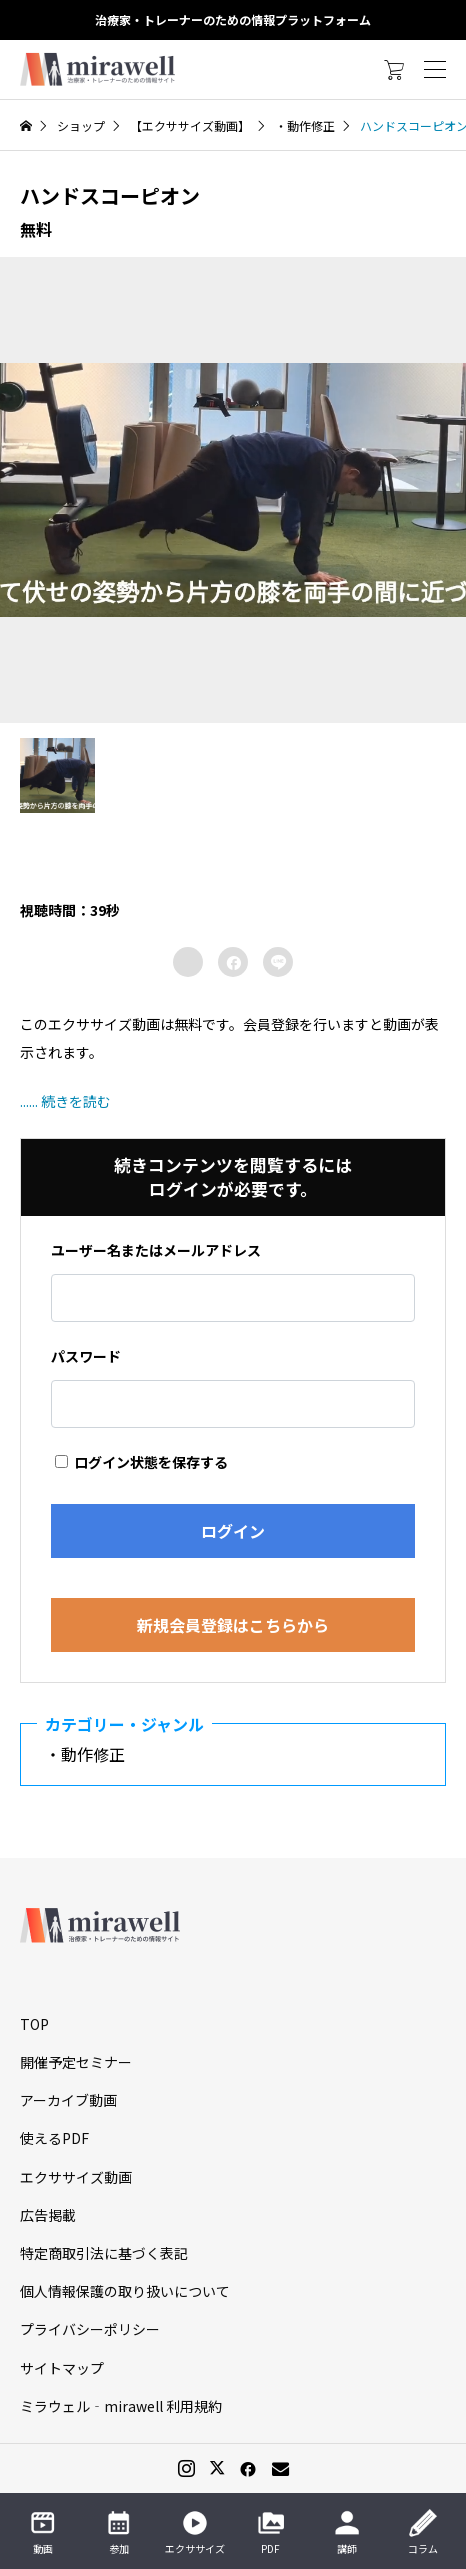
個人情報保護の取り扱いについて (125, 2291)
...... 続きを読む (65, 1101)
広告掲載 (48, 2215)
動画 (43, 2532)
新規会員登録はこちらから (233, 1625)
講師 (347, 2532)
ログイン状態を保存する (141, 1462)
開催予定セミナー (76, 2062)
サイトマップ (62, 2368)
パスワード (86, 1356)
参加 (119, 2532)
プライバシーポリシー (90, 2329)
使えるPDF (54, 2138)
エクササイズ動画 (76, 2177)
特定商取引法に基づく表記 (104, 2253)
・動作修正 (93, 1754)
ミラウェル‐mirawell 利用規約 (121, 2406)
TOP (34, 2024)
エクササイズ (195, 2532)
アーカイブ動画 (68, 2100)
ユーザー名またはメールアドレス (156, 1250)
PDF (271, 2532)
